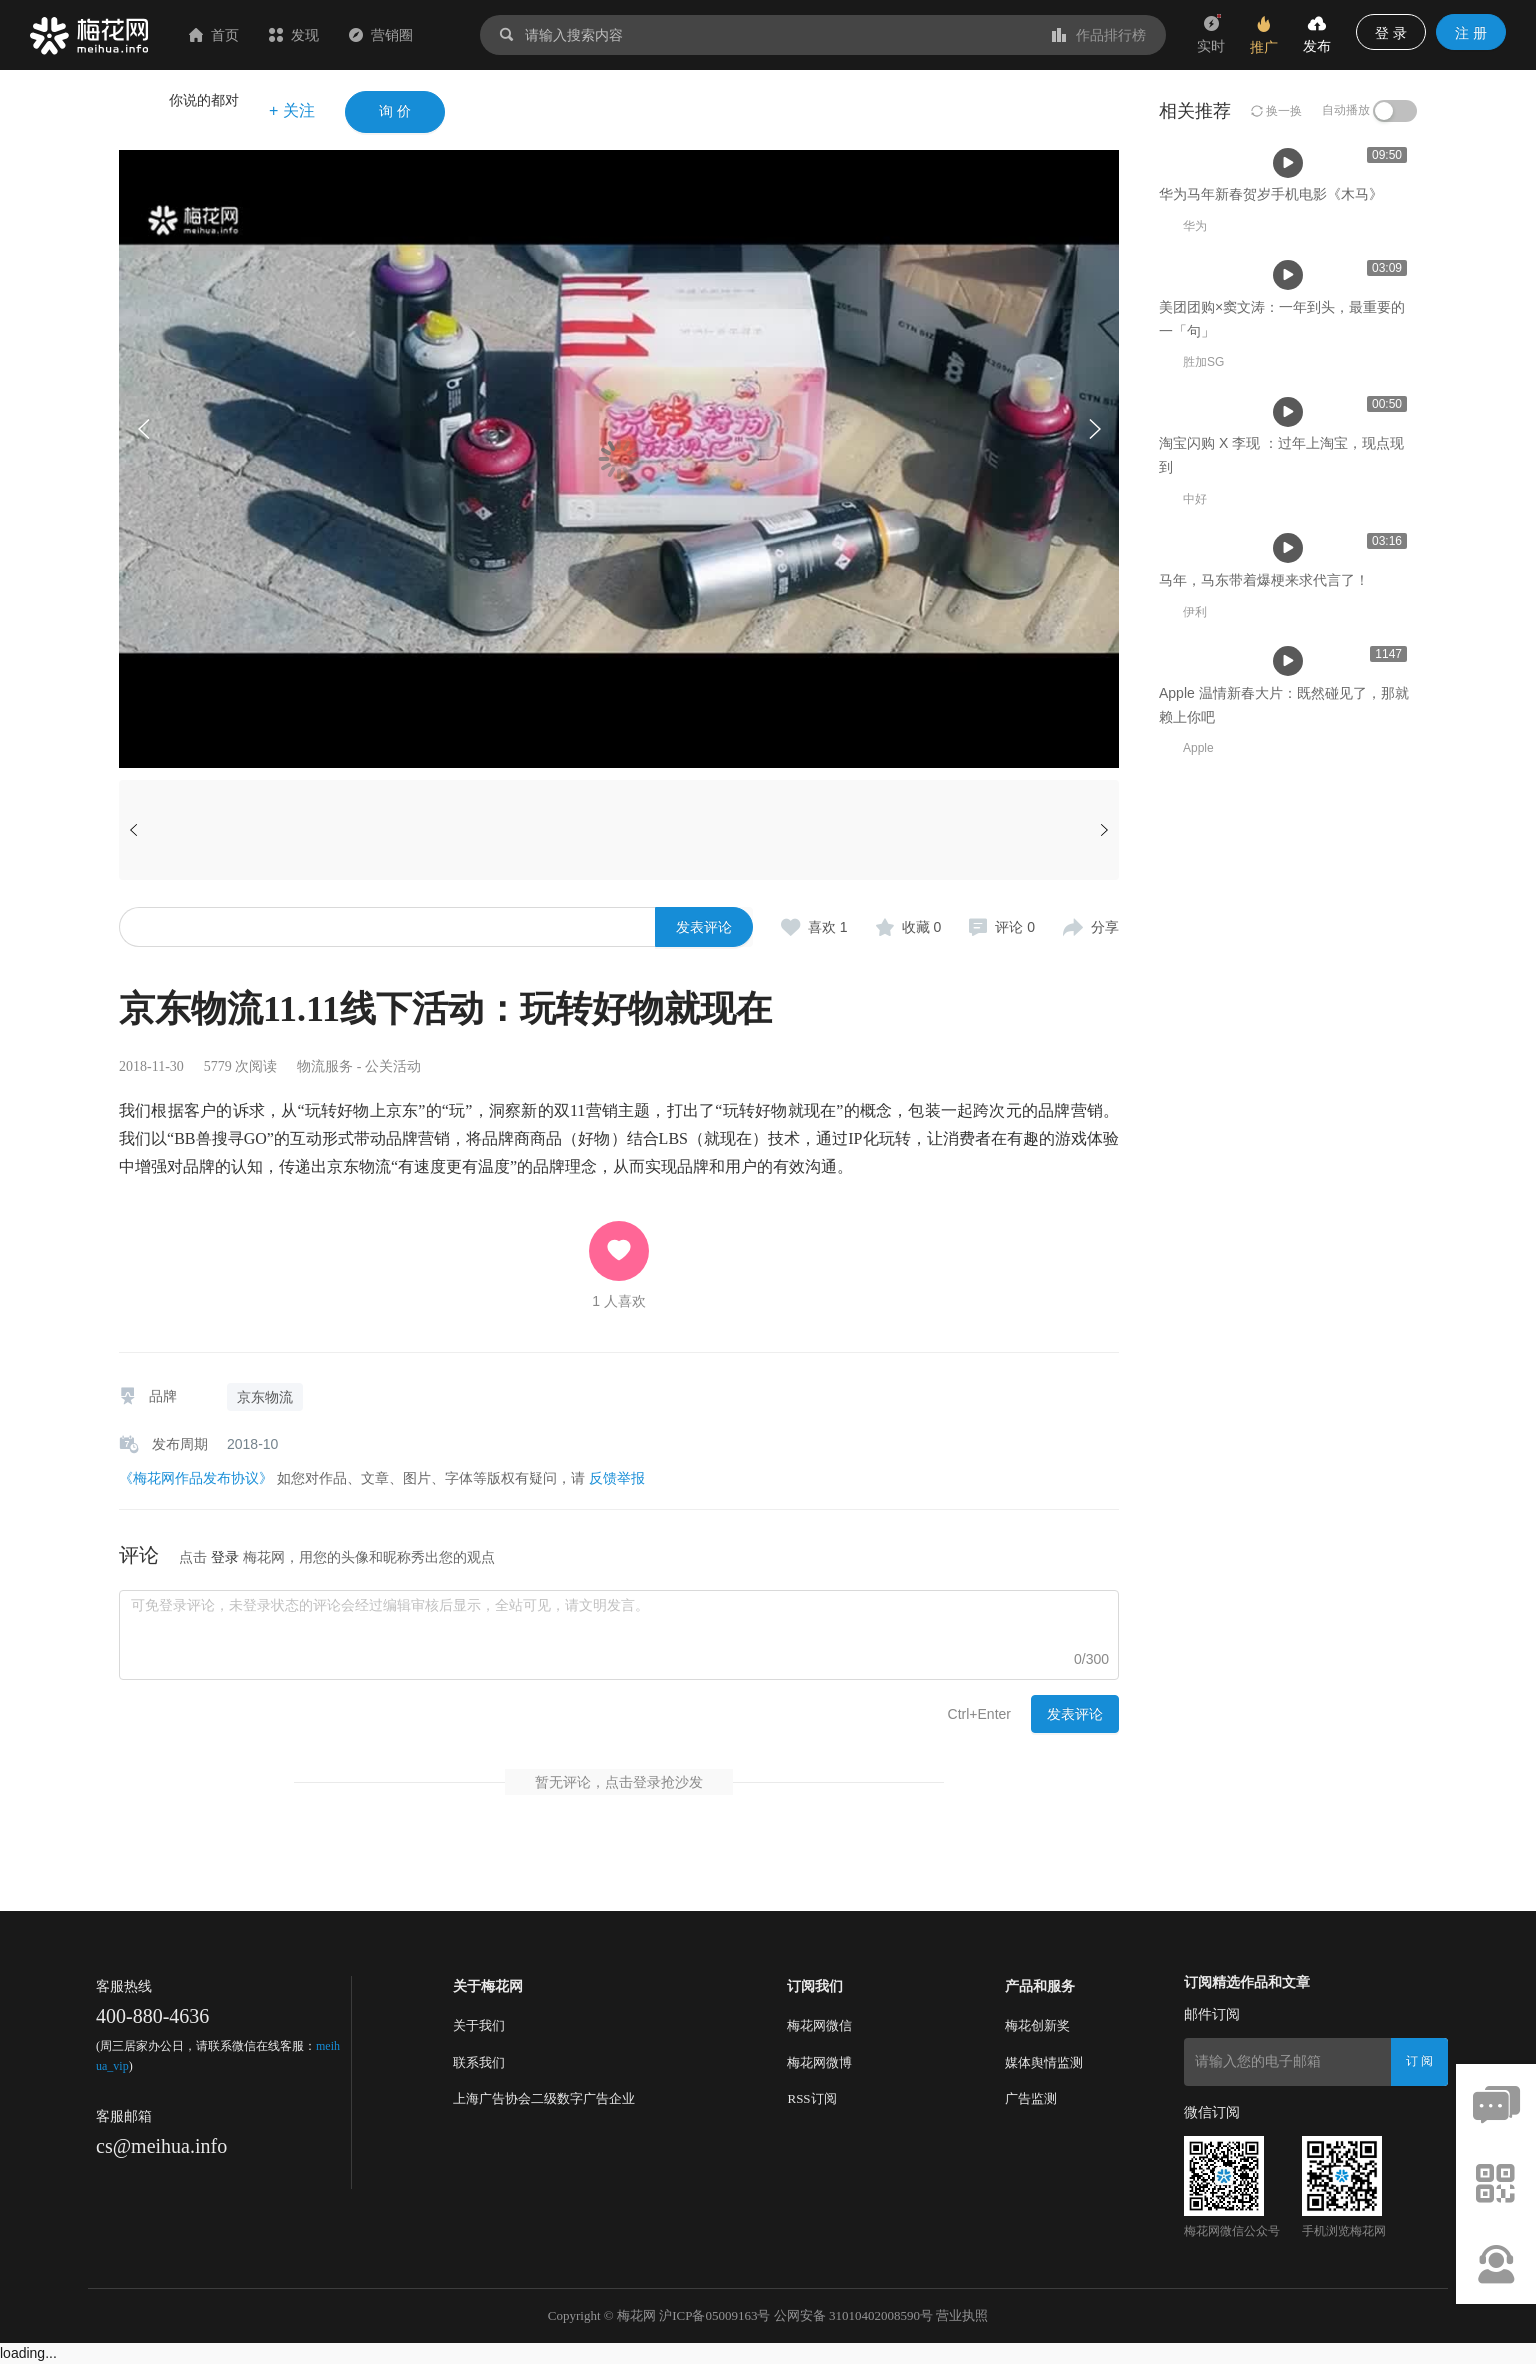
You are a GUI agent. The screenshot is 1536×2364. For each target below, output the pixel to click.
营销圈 (381, 35)
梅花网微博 (819, 2062)
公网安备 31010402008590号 (853, 2315)
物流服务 (325, 1066)
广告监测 (1031, 2098)
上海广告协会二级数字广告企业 (544, 2098)
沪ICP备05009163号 (714, 2315)
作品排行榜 (1099, 35)
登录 (225, 1557)
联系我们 (479, 2062)
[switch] (1395, 111)
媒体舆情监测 (1044, 2062)
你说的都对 (204, 100)
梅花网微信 (819, 2025)
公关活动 (393, 1066)
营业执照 (962, 2315)
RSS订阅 (811, 2098)
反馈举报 (617, 1478)
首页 (214, 35)
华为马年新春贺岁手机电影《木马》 (463, 605)
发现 (294, 35)
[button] (1094, 429)
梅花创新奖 (1037, 2025)
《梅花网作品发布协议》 (196, 1478)
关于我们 (479, 2025)
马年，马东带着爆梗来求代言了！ (1264, 1233)
